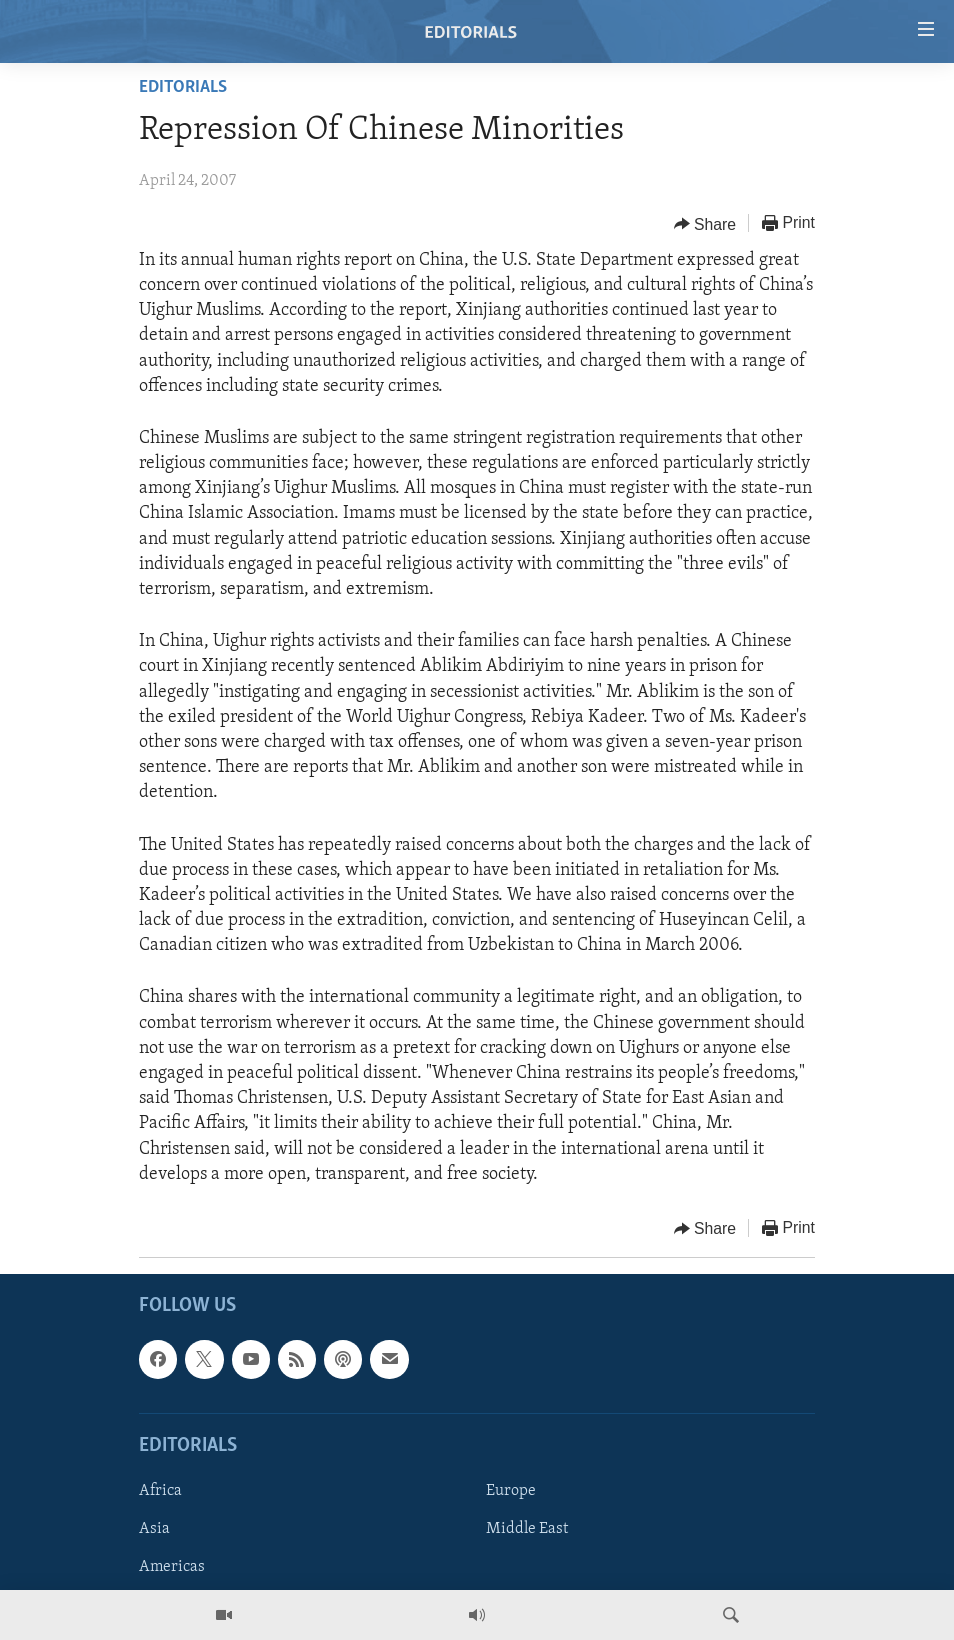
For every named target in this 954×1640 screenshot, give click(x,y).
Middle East (527, 1529)
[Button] (705, 224)
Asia (154, 1529)
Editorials (183, 87)
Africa (160, 1491)
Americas (172, 1567)
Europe (511, 1491)
